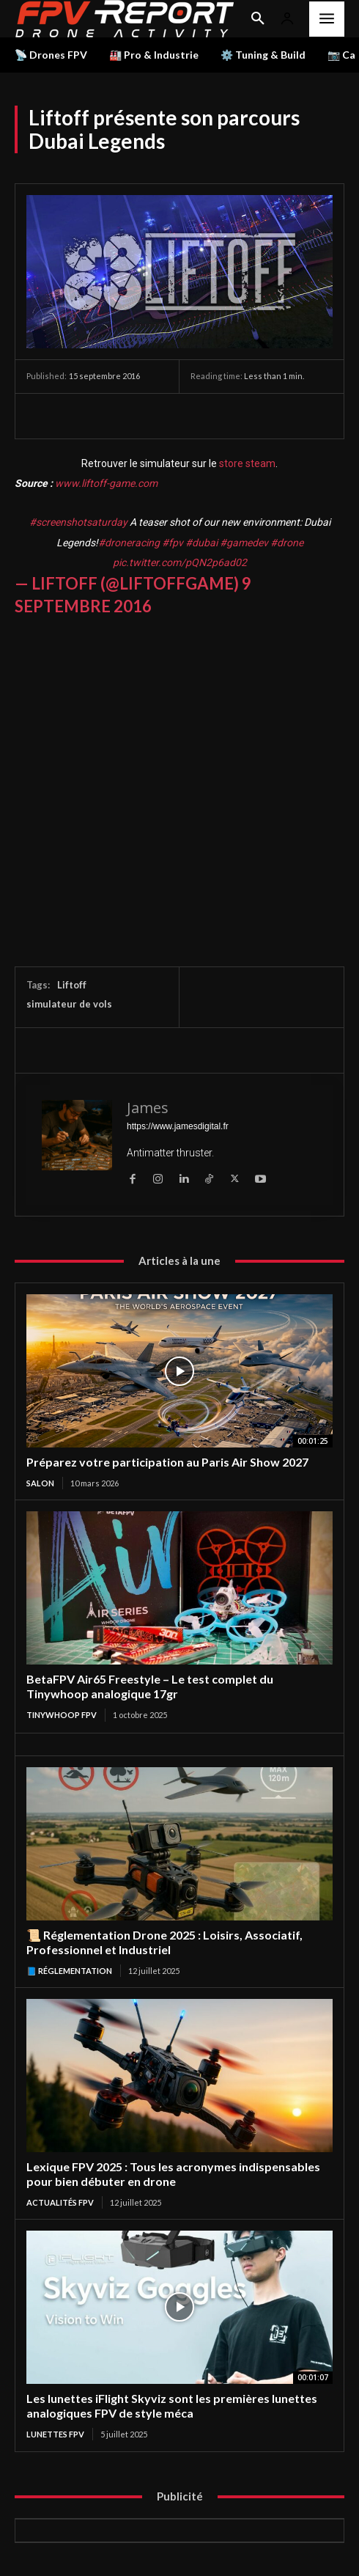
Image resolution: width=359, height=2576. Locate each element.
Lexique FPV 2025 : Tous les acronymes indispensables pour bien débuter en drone (173, 2173)
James (148, 1107)
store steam (247, 463)
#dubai (201, 542)
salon (40, 1483)
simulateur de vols (69, 1004)
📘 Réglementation (69, 1970)
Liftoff (71, 985)
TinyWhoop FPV (61, 1715)
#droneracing (129, 542)
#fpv (172, 542)
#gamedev (244, 542)
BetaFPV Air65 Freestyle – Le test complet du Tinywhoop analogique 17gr (149, 1686)
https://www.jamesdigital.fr (178, 1126)
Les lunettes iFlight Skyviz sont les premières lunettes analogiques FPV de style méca (171, 2405)
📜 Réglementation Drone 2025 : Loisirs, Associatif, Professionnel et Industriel (164, 1942)
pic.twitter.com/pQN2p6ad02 (180, 562)
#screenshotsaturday (78, 522)
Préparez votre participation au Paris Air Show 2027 (167, 1462)
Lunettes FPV (55, 2434)
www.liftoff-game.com (106, 483)
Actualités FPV (60, 2202)
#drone (286, 542)
